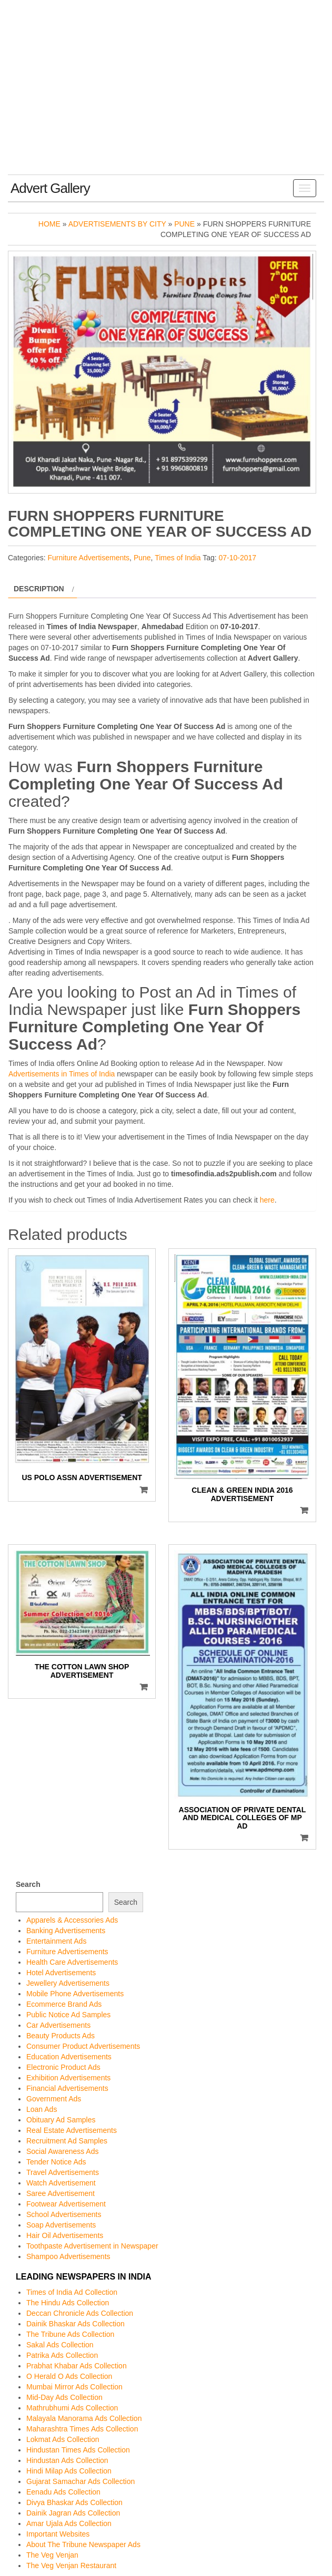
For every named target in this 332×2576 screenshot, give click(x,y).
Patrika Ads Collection (62, 2355)
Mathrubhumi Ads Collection (72, 2408)
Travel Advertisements (62, 2172)
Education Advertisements (69, 2056)
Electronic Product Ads (63, 2067)
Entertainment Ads (56, 1941)
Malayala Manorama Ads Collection (84, 2418)
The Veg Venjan (52, 2555)
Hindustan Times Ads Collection (78, 2450)
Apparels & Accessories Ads (72, 1920)
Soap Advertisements (61, 2225)
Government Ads (53, 2099)
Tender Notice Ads (56, 2162)
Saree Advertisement (60, 2193)
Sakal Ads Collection (60, 2345)
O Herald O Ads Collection (69, 2376)
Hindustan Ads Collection (67, 2460)
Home (49, 224)
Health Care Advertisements (72, 1962)
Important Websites (57, 2534)
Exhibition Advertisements (68, 2078)
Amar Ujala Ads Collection (69, 2523)
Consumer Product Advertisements (83, 2046)
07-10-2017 (238, 557)
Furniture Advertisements (88, 557)
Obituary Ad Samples (61, 2120)
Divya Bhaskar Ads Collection (74, 2502)
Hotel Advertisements (61, 1972)
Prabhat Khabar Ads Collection (76, 2366)
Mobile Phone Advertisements (75, 1993)
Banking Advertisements (65, 1930)
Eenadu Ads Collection (63, 2492)
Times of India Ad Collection (71, 2292)
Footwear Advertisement (66, 2204)
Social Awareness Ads (62, 2151)
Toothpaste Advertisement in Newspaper (92, 2246)
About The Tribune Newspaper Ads (83, 2544)
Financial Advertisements (67, 2088)
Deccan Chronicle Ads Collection (79, 2313)
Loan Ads (41, 2109)
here (267, 1200)
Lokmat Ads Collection (62, 2439)
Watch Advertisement (61, 2183)
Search (28, 1884)
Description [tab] (39, 588)
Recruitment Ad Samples (66, 2141)
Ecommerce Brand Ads (64, 2004)
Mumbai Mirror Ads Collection (74, 2387)
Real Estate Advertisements (71, 2130)
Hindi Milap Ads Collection (69, 2471)
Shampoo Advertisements (68, 2256)
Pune (184, 224)
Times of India (177, 557)
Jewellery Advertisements (67, 1983)
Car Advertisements (58, 2025)
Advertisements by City (117, 224)
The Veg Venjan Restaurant (71, 2565)
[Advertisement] (166, 95)
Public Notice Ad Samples (68, 2014)
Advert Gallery (50, 188)
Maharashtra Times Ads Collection (82, 2429)
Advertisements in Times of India (61, 1074)
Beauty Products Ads (60, 2035)
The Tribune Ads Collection (70, 2334)
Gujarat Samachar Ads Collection (80, 2481)
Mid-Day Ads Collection (64, 2397)
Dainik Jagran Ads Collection (73, 2513)
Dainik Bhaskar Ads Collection (75, 2324)
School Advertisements (63, 2214)
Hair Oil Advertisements (64, 2235)
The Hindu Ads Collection (67, 2302)
